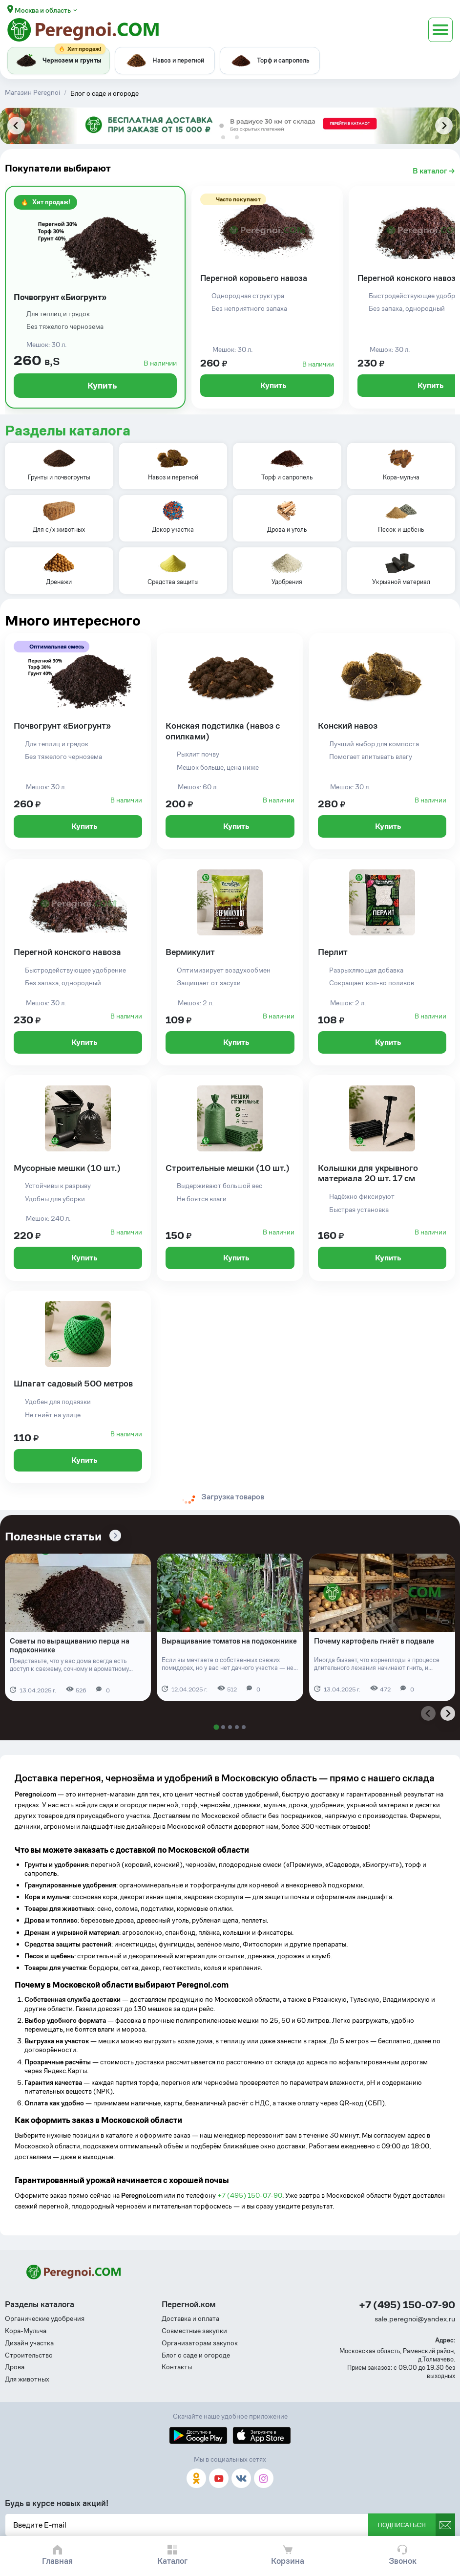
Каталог (172, 2560)
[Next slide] (444, 125)
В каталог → (434, 170)
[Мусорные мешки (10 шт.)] (78, 1178)
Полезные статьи (53, 1537)
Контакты (177, 2367)
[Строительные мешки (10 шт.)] (230, 1178)
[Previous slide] (16, 125)
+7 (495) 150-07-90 (249, 2195)
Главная (57, 2560)
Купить (95, 385)
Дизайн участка (29, 2343)
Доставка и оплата (190, 2319)
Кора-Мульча (25, 2331)
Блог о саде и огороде (196, 2355)
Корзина (287, 2560)
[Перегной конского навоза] (78, 962)
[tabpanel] (230, 126)
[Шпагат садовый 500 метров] (78, 1387)
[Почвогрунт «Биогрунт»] (95, 297)
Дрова (14, 2367)
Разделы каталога (67, 430)
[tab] (223, 137)
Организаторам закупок (200, 2343)
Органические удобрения (44, 2319)
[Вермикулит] (230, 962)
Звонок (403, 2560)
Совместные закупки (194, 2331)
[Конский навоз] (382, 741)
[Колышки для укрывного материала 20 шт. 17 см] (382, 1178)
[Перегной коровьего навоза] (267, 297)
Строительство (29, 2355)
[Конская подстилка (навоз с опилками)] (230, 741)
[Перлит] (382, 962)
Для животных (27, 2379)
